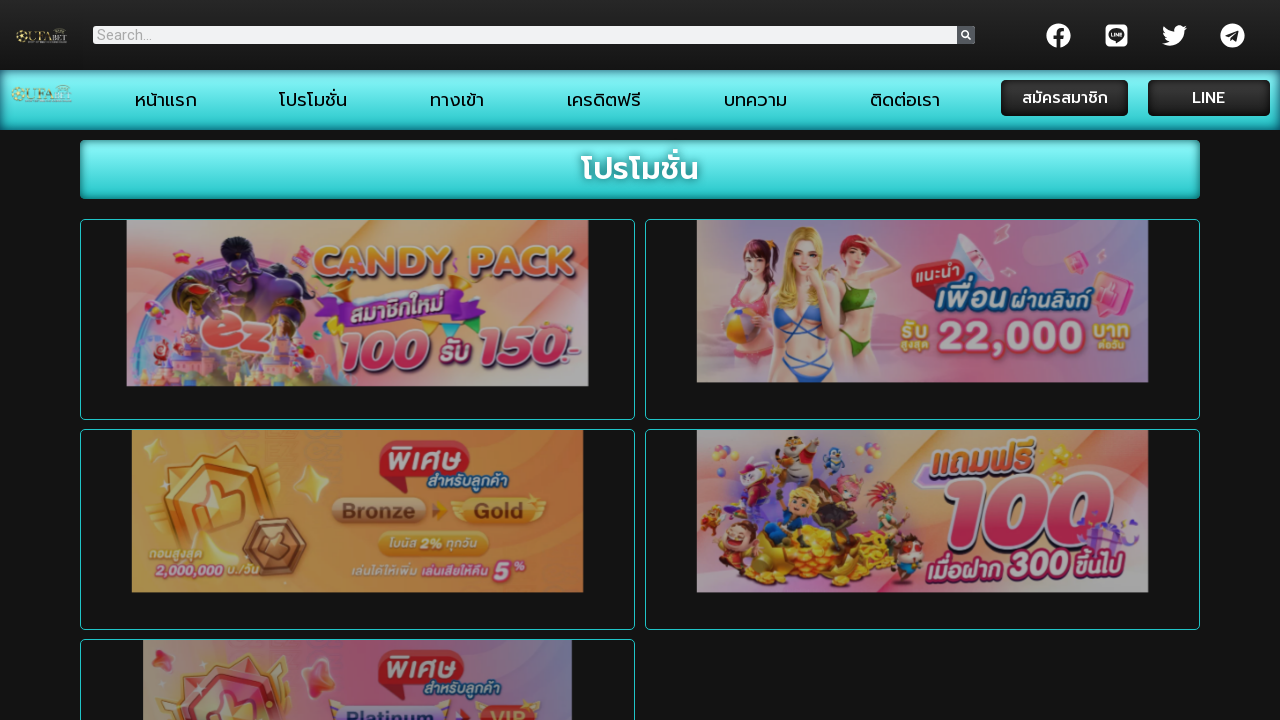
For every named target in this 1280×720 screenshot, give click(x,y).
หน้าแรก (166, 100)
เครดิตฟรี (604, 100)
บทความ (755, 100)
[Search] (966, 35)
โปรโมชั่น (313, 100)
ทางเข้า (457, 100)
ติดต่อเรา (905, 100)
